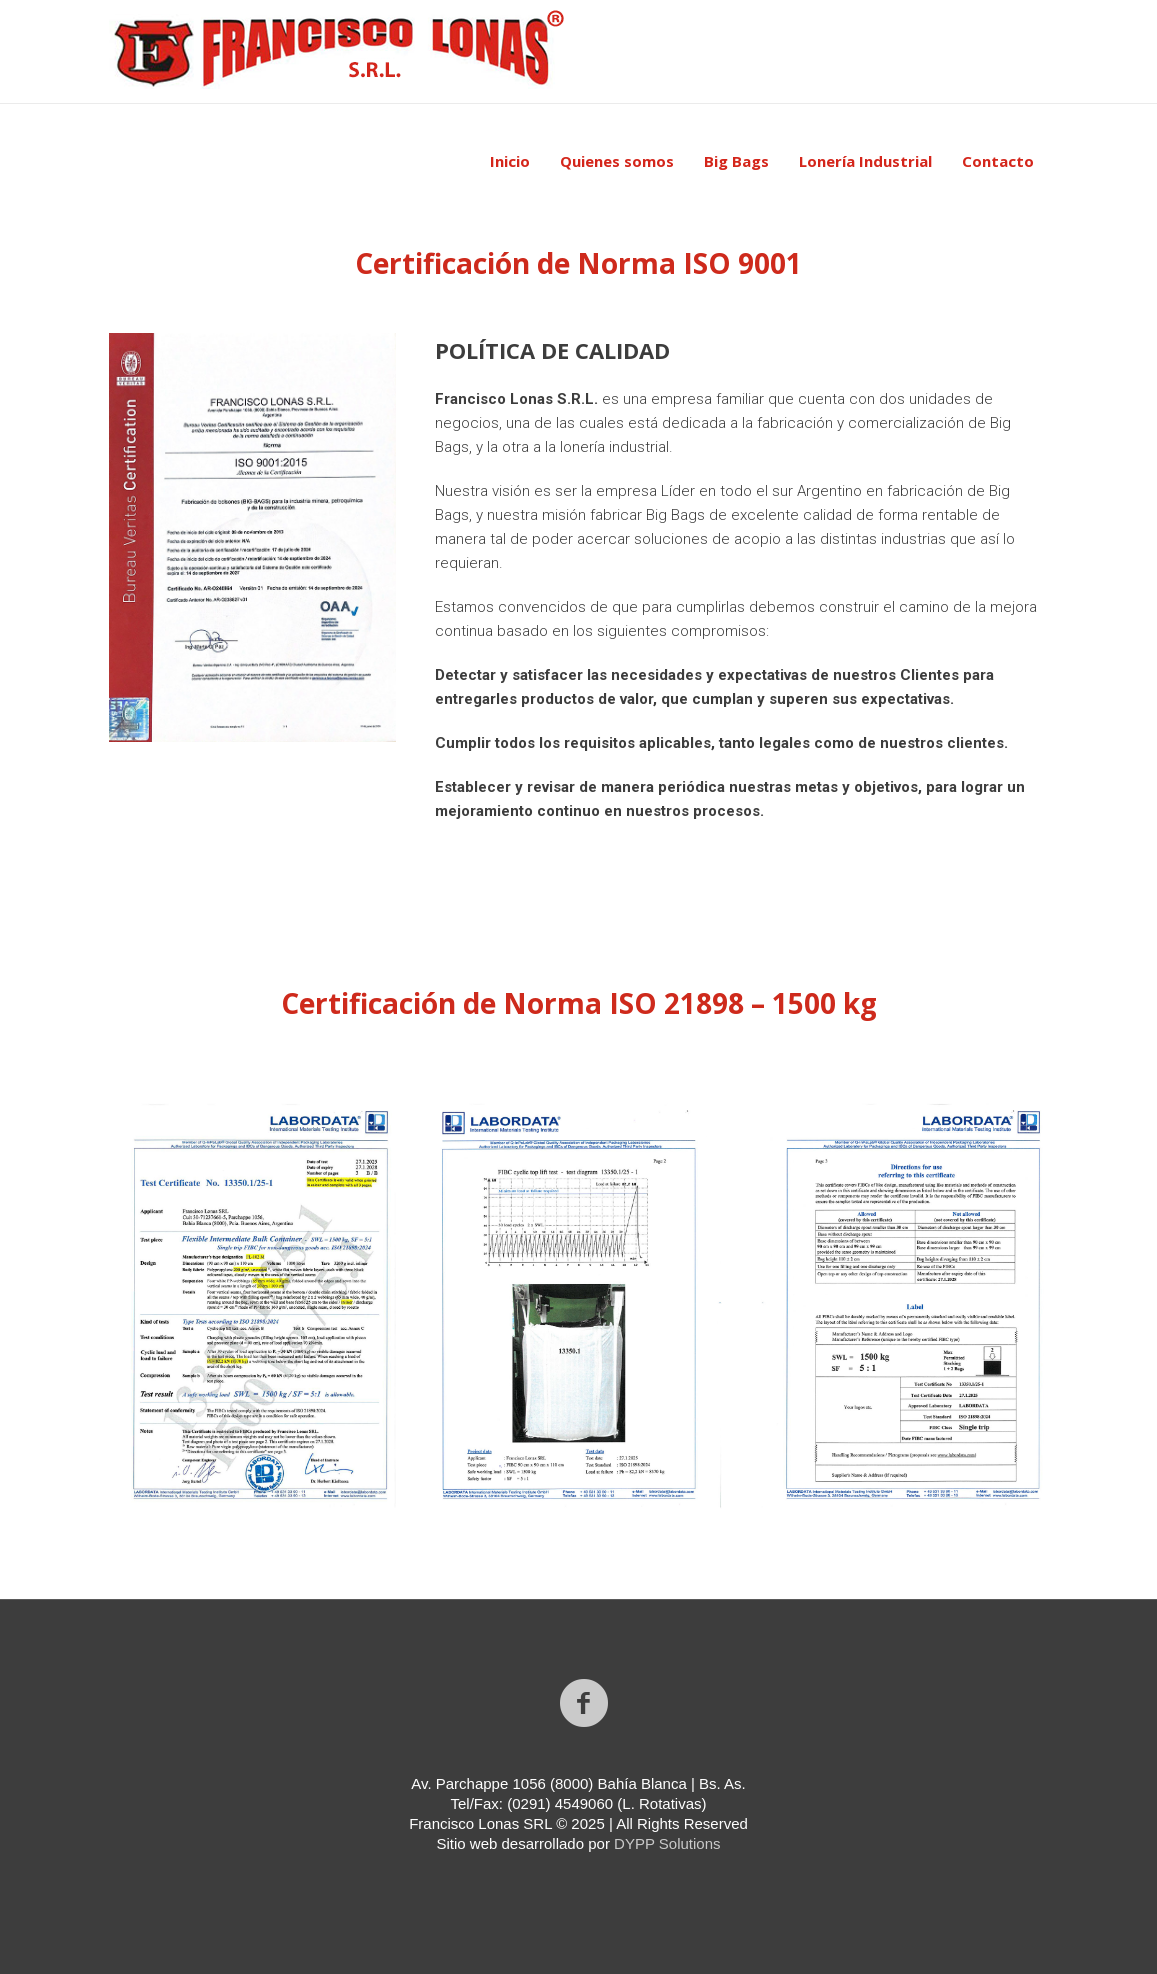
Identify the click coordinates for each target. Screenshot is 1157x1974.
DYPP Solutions (667, 1843)
